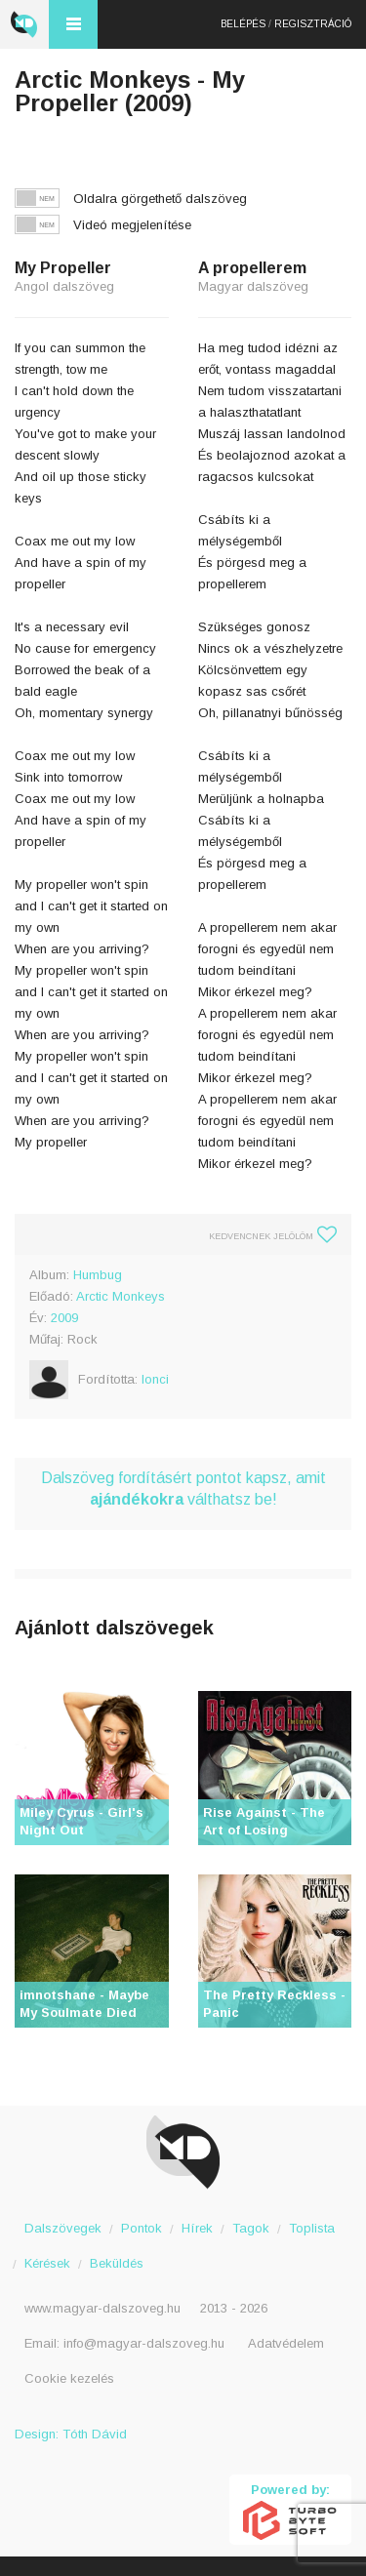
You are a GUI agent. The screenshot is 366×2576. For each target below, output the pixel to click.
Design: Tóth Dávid (71, 2434)
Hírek (197, 2228)
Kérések (47, 2263)
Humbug (97, 1275)
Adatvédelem (286, 2343)
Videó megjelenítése (132, 225)
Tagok (250, 2228)
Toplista (312, 2228)
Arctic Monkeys (120, 1296)
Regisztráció (312, 24)
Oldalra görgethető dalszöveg (160, 198)
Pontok (141, 2228)
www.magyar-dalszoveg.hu (102, 2308)
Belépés (243, 24)
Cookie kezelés (69, 2378)
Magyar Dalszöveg (24, 24)
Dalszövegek (63, 2228)
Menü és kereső (73, 24)
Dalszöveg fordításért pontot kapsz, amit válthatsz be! (183, 1488)
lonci (155, 1379)
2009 (64, 1317)
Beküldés (116, 2263)
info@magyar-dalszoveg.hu (143, 2343)
